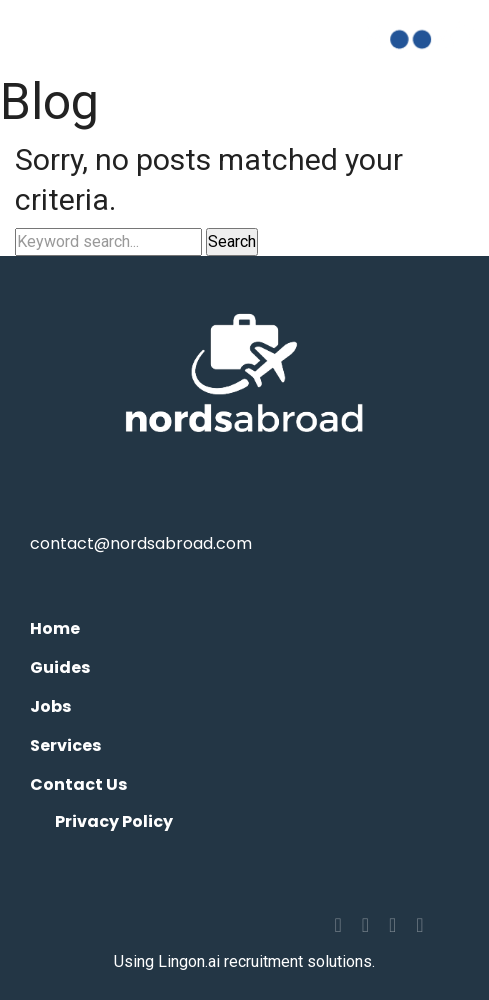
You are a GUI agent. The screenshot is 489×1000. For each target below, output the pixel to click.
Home (55, 628)
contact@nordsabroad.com (141, 543)
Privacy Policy (114, 821)
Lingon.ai (189, 961)
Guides (60, 667)
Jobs (50, 706)
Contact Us (78, 784)
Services (65, 745)
